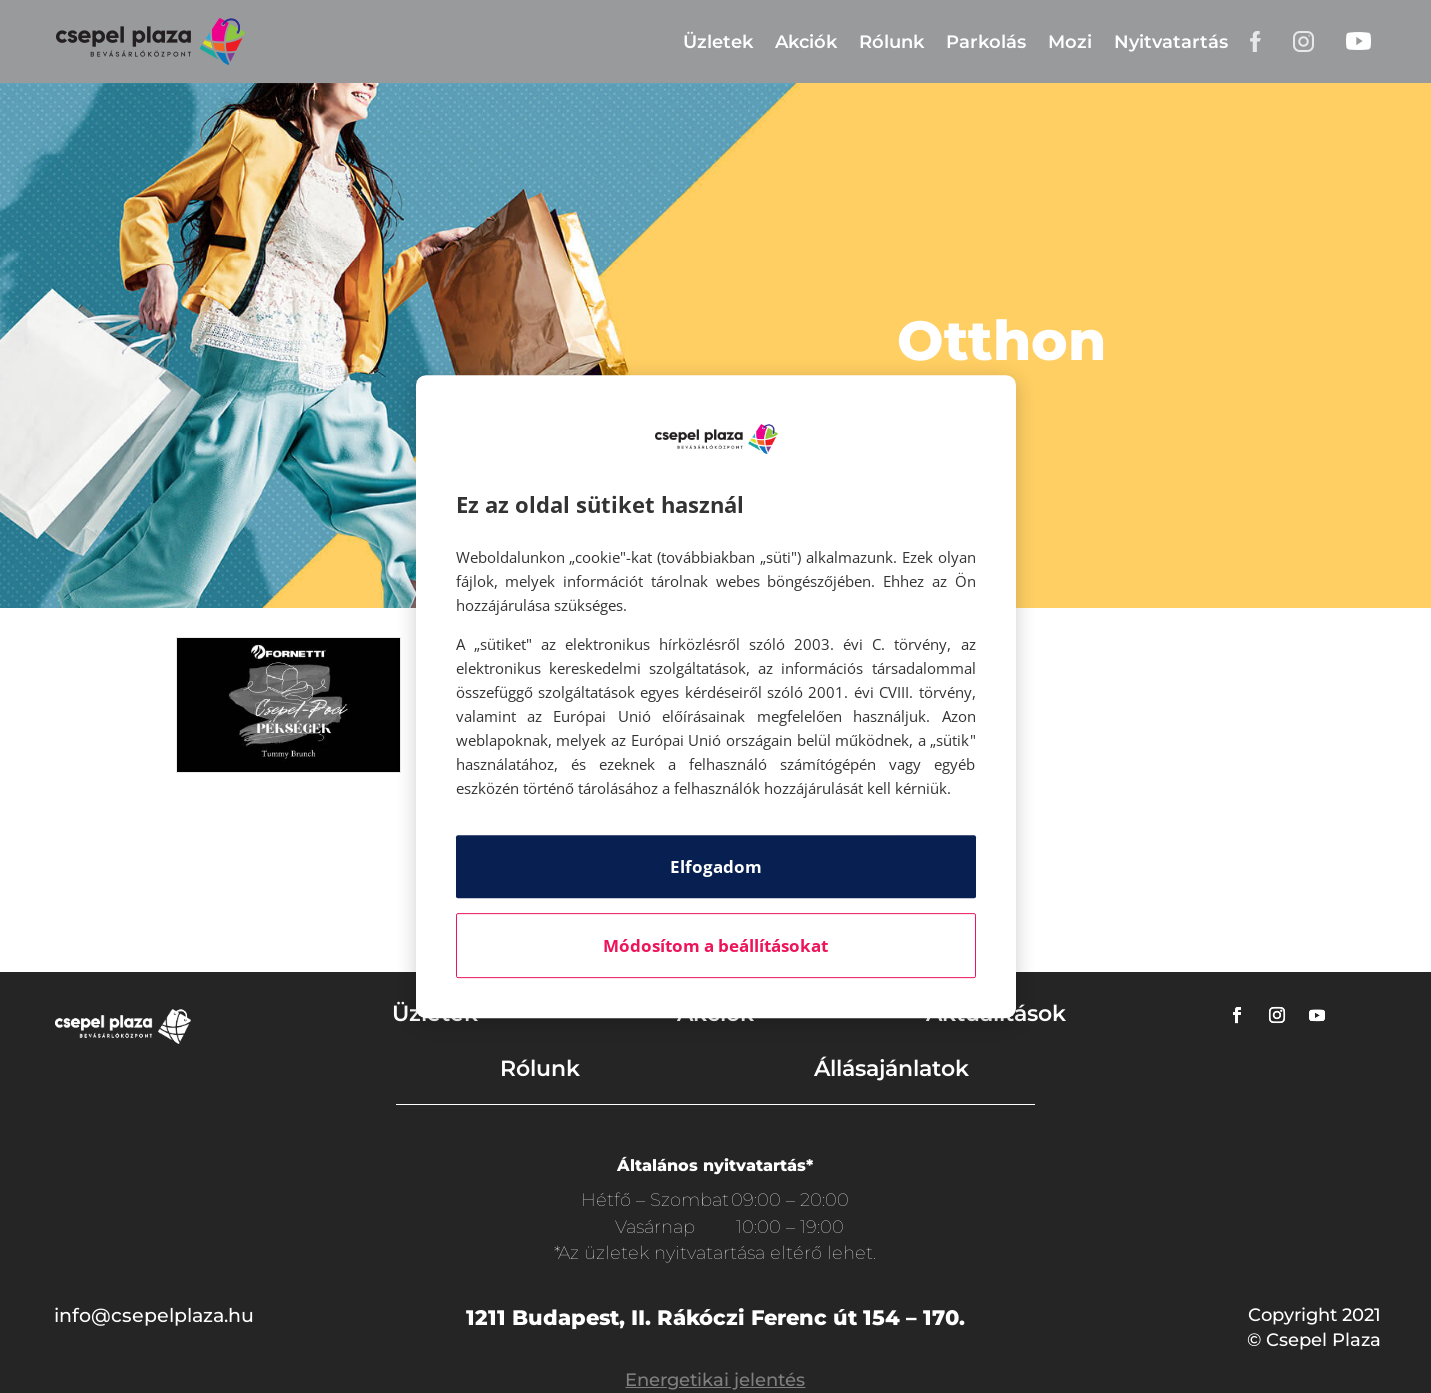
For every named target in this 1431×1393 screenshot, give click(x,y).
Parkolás (986, 42)
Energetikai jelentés (715, 1380)
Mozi (1070, 42)
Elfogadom (716, 866)
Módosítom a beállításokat (715, 945)
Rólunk (891, 42)
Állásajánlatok (891, 1068)
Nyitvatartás (1171, 42)
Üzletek (718, 42)
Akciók (806, 42)
